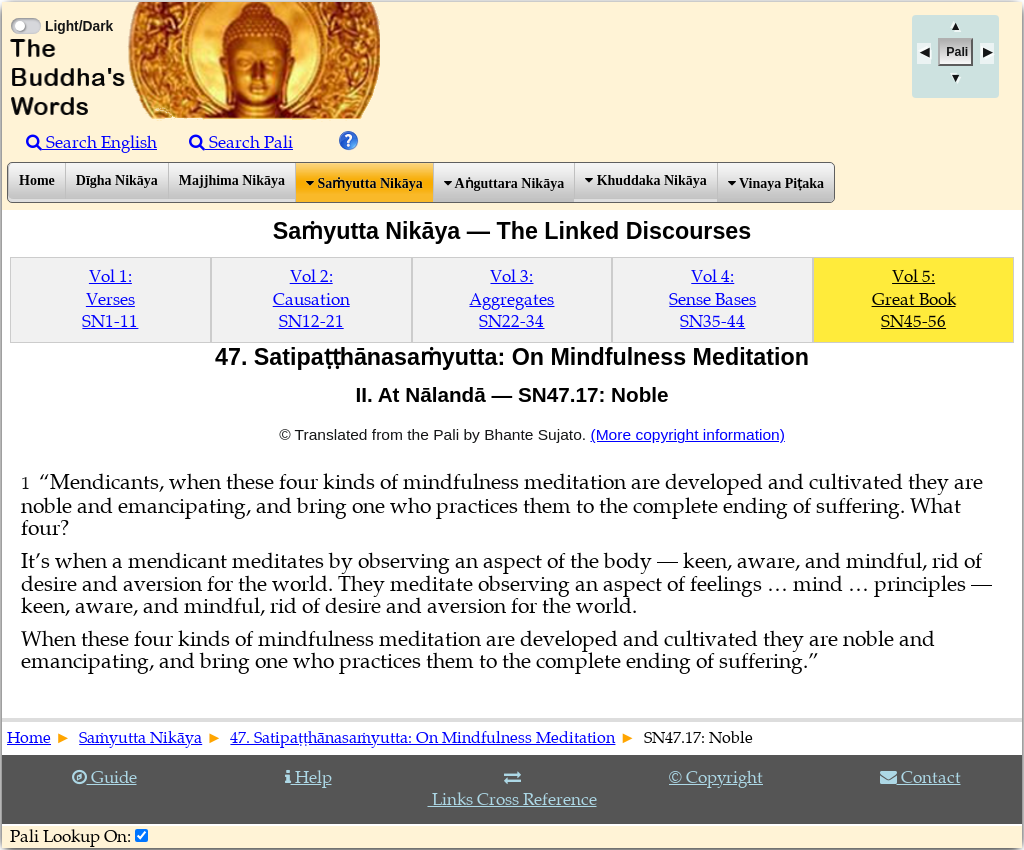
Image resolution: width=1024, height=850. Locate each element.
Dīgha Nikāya (117, 180)
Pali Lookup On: (70, 836)
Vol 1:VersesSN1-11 (110, 299)
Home (37, 180)
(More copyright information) (687, 434)
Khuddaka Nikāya (646, 180)
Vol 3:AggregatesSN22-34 (511, 299)
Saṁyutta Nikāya (364, 183)
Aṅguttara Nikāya (504, 183)
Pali (957, 52)
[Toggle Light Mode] (25, 8)
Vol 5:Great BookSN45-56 (914, 299)
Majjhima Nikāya (232, 180)
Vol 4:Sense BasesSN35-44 (712, 299)
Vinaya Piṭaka (776, 183)
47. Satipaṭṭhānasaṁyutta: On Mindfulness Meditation (422, 738)
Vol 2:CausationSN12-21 (311, 299)
